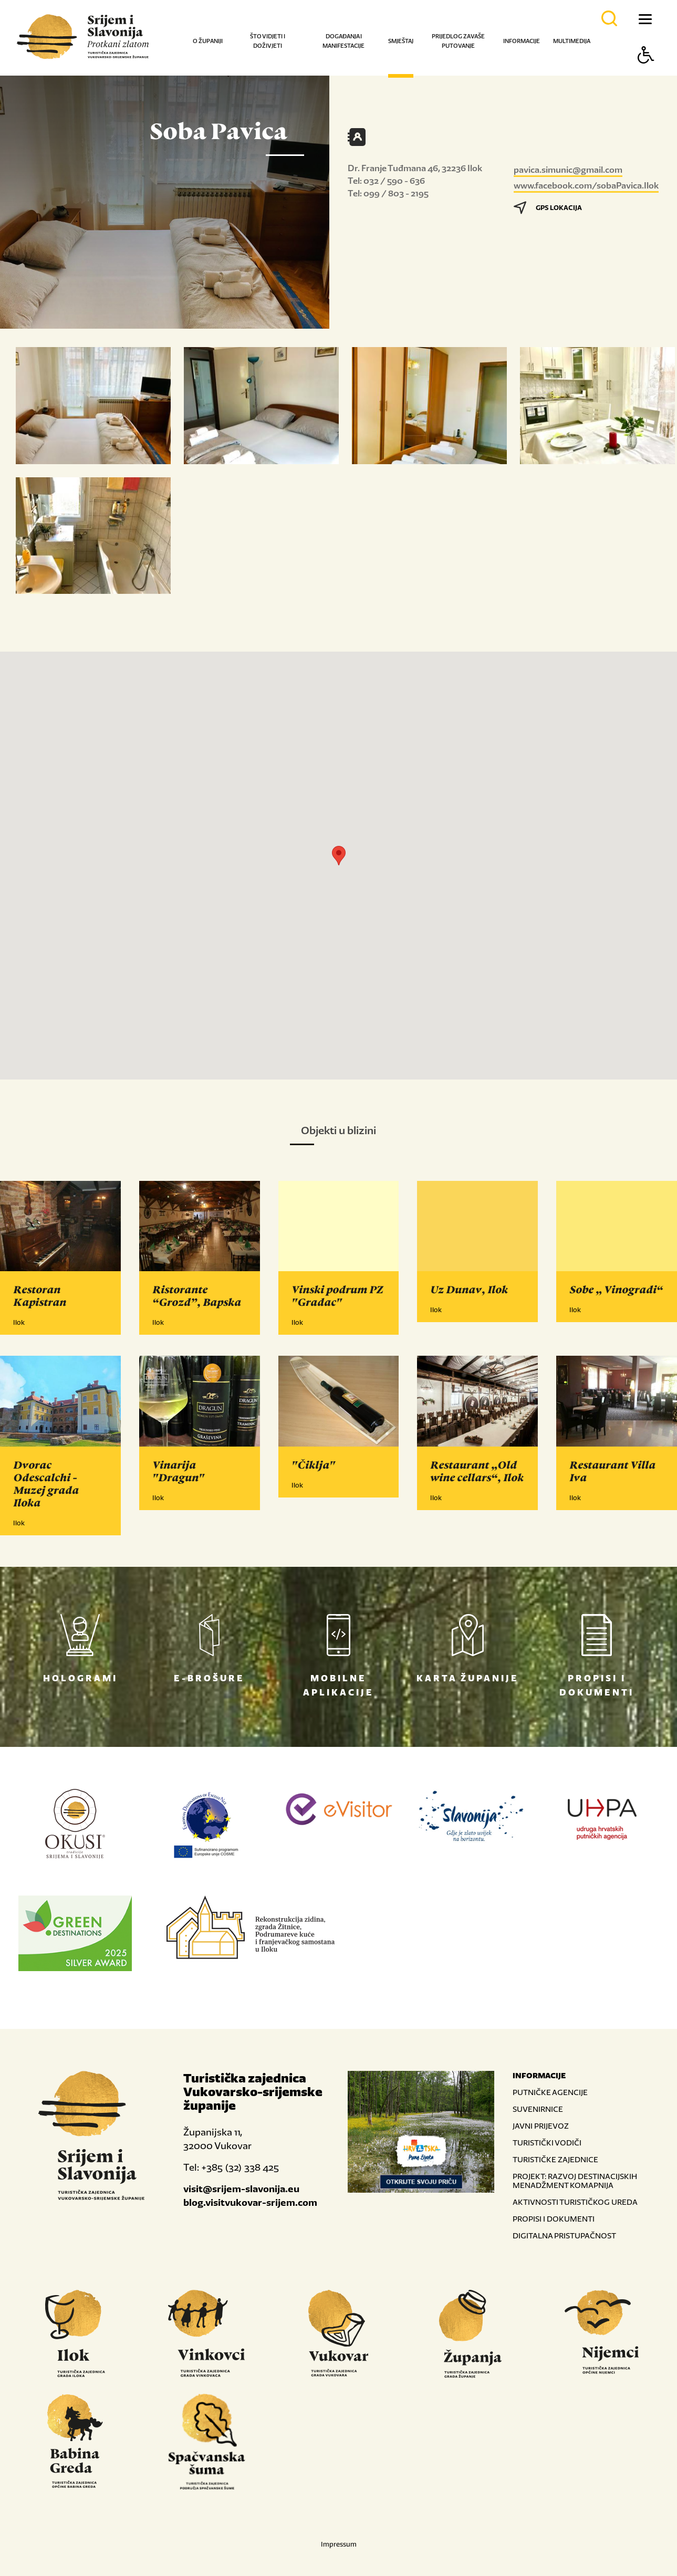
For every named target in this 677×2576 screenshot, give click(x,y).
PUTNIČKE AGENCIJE (550, 2092)
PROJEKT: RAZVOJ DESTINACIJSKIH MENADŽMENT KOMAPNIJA (575, 2180)
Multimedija (571, 41)
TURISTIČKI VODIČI (547, 2143)
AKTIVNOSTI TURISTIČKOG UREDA (575, 2202)
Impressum (339, 2544)
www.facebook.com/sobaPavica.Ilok (586, 185)
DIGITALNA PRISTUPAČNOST (564, 2235)
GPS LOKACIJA (548, 207)
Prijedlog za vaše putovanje (458, 41)
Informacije (521, 41)
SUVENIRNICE (538, 2109)
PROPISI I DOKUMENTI (554, 2219)
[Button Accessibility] (646, 73)
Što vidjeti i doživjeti (267, 41)
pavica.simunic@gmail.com (568, 169)
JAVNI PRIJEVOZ (541, 2126)
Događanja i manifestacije (343, 41)
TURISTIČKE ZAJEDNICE (555, 2159)
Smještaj (400, 41)
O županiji (208, 41)
